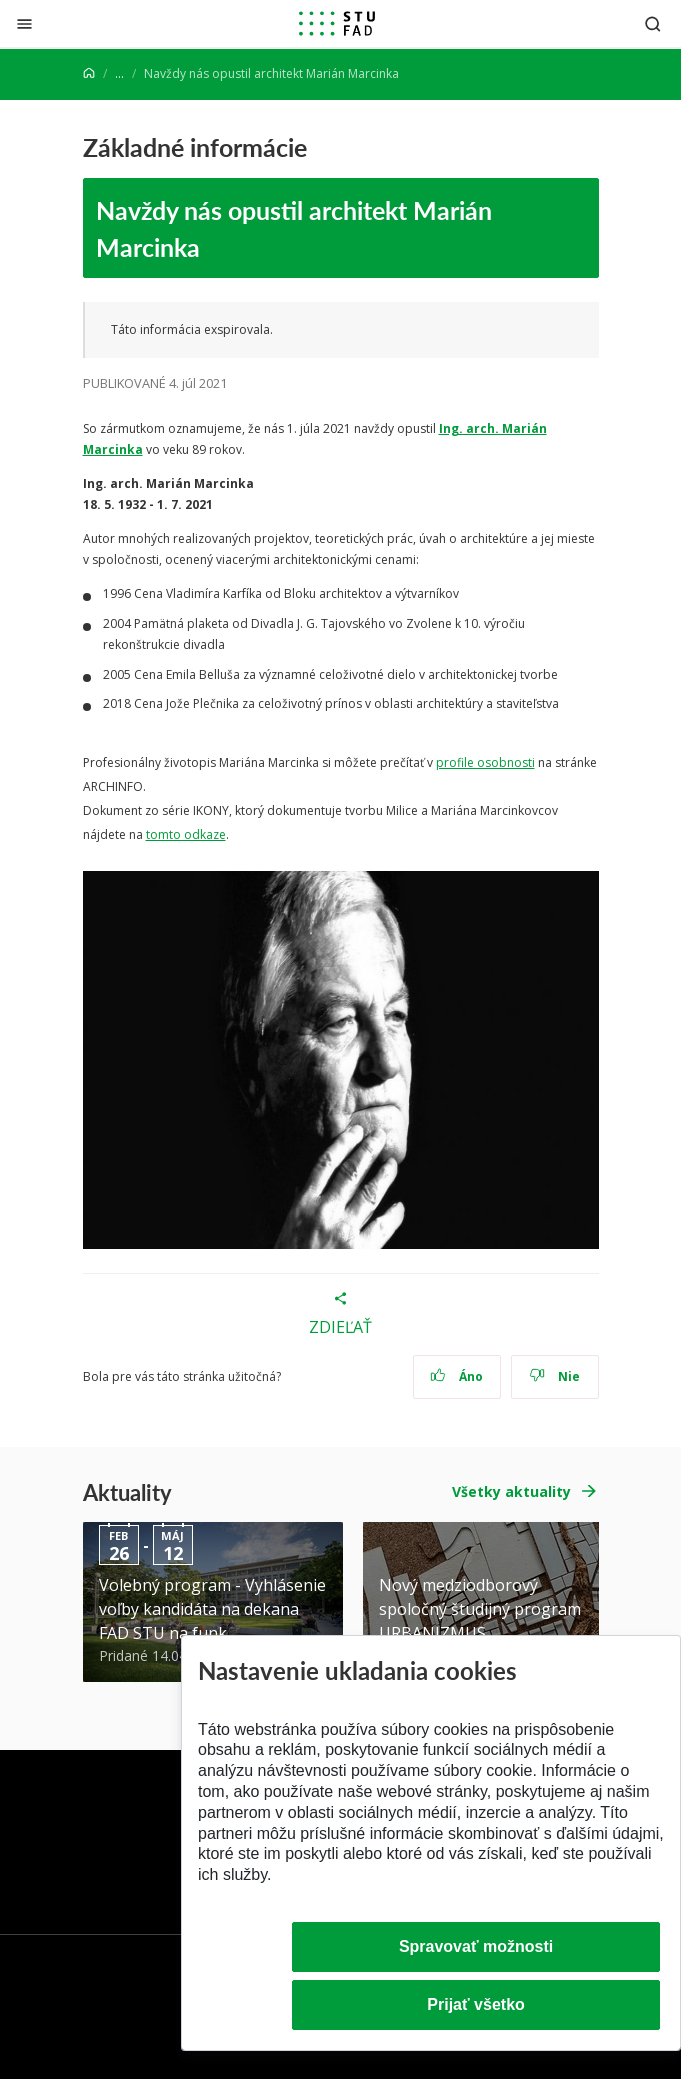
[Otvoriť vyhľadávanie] (653, 23)
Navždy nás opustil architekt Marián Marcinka (294, 228)
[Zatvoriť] (24, 23)
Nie (554, 1376)
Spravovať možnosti (476, 1946)
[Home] (89, 73)
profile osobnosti (485, 762)
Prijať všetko (476, 2004)
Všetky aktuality (511, 1491)
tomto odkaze (186, 834)
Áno (456, 1376)
